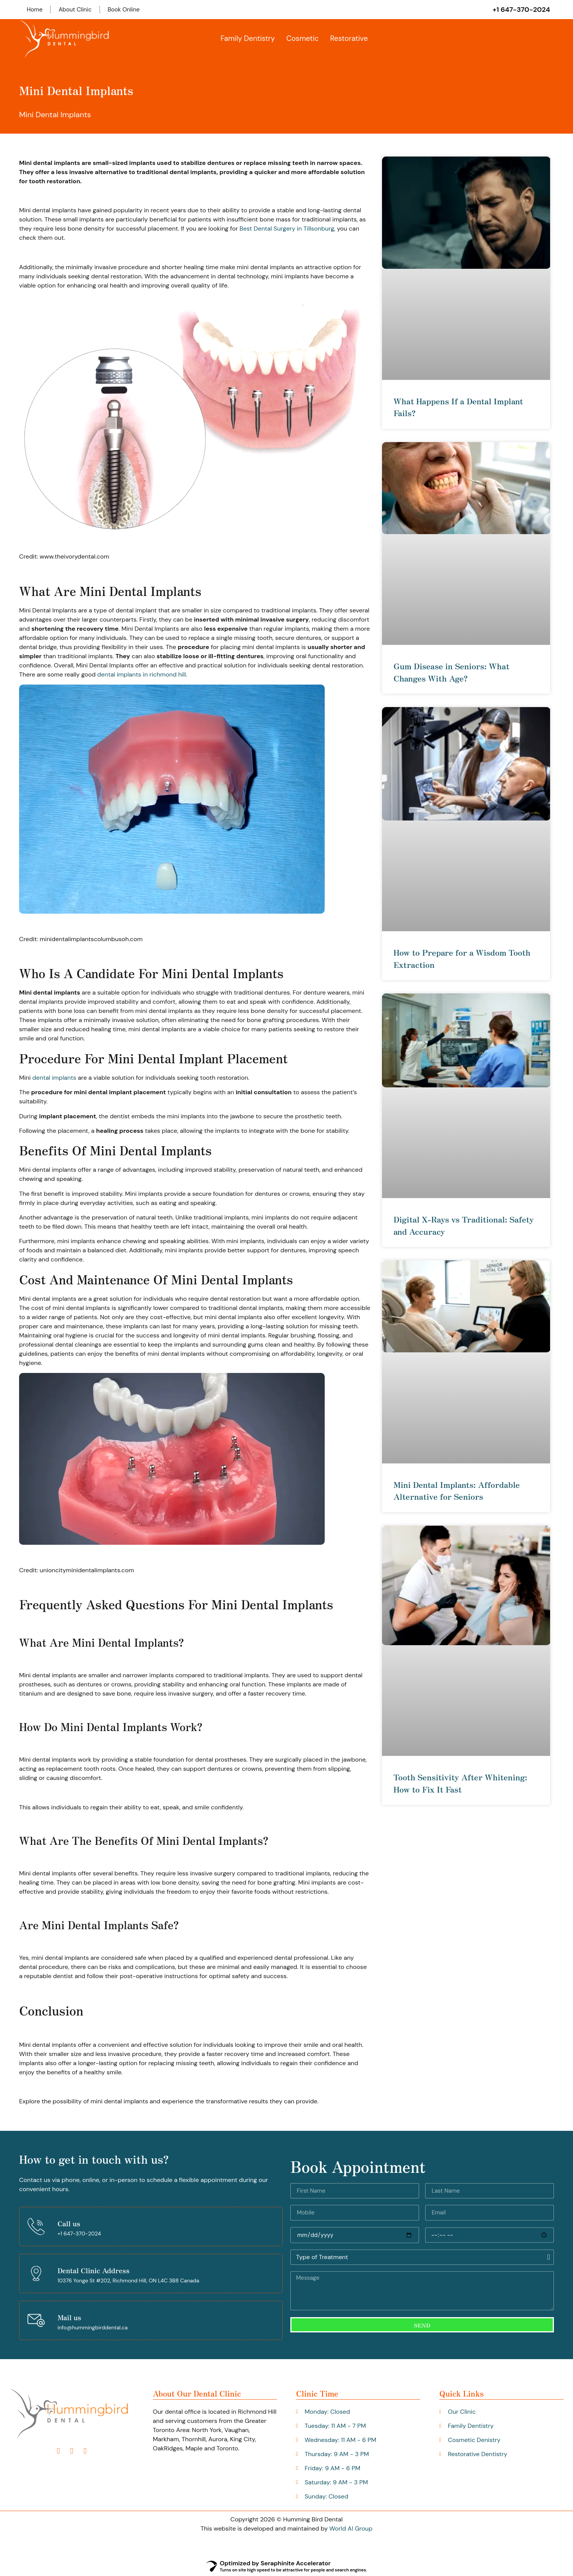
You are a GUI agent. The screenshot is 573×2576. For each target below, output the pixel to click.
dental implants (54, 1078)
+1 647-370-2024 (521, 9)
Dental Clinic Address (93, 2271)
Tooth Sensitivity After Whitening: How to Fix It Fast (460, 1784)
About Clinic (77, 10)
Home (35, 10)
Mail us (69, 2318)
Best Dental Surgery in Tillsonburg (287, 229)
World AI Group (350, 2529)
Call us (68, 2224)
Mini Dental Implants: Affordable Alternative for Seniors (456, 1491)
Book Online (127, 10)
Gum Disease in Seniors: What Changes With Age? (451, 672)
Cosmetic (302, 39)
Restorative (349, 39)
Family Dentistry (247, 39)
